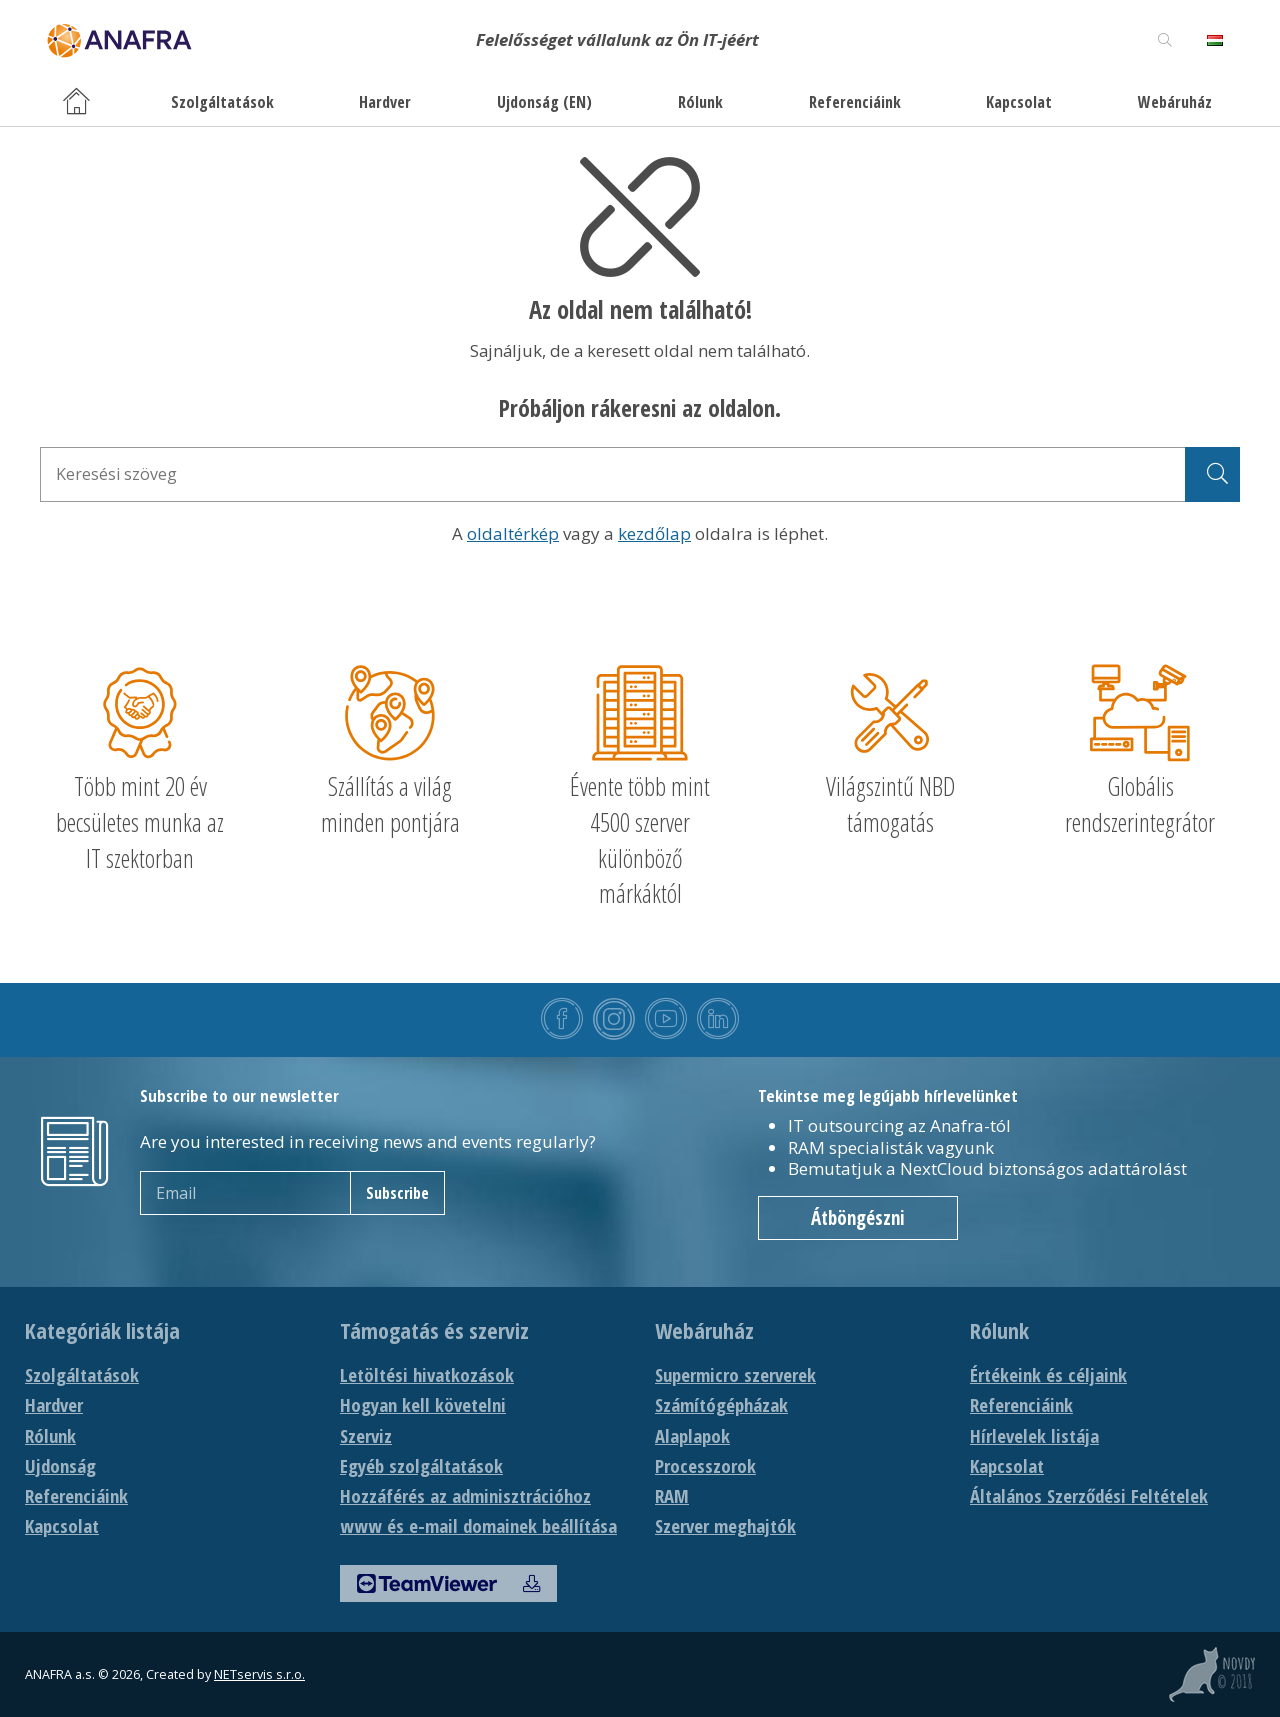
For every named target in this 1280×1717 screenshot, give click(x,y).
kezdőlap (654, 533)
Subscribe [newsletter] (397, 1193)
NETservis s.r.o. (259, 1674)
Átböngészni (858, 1218)
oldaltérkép (513, 533)
